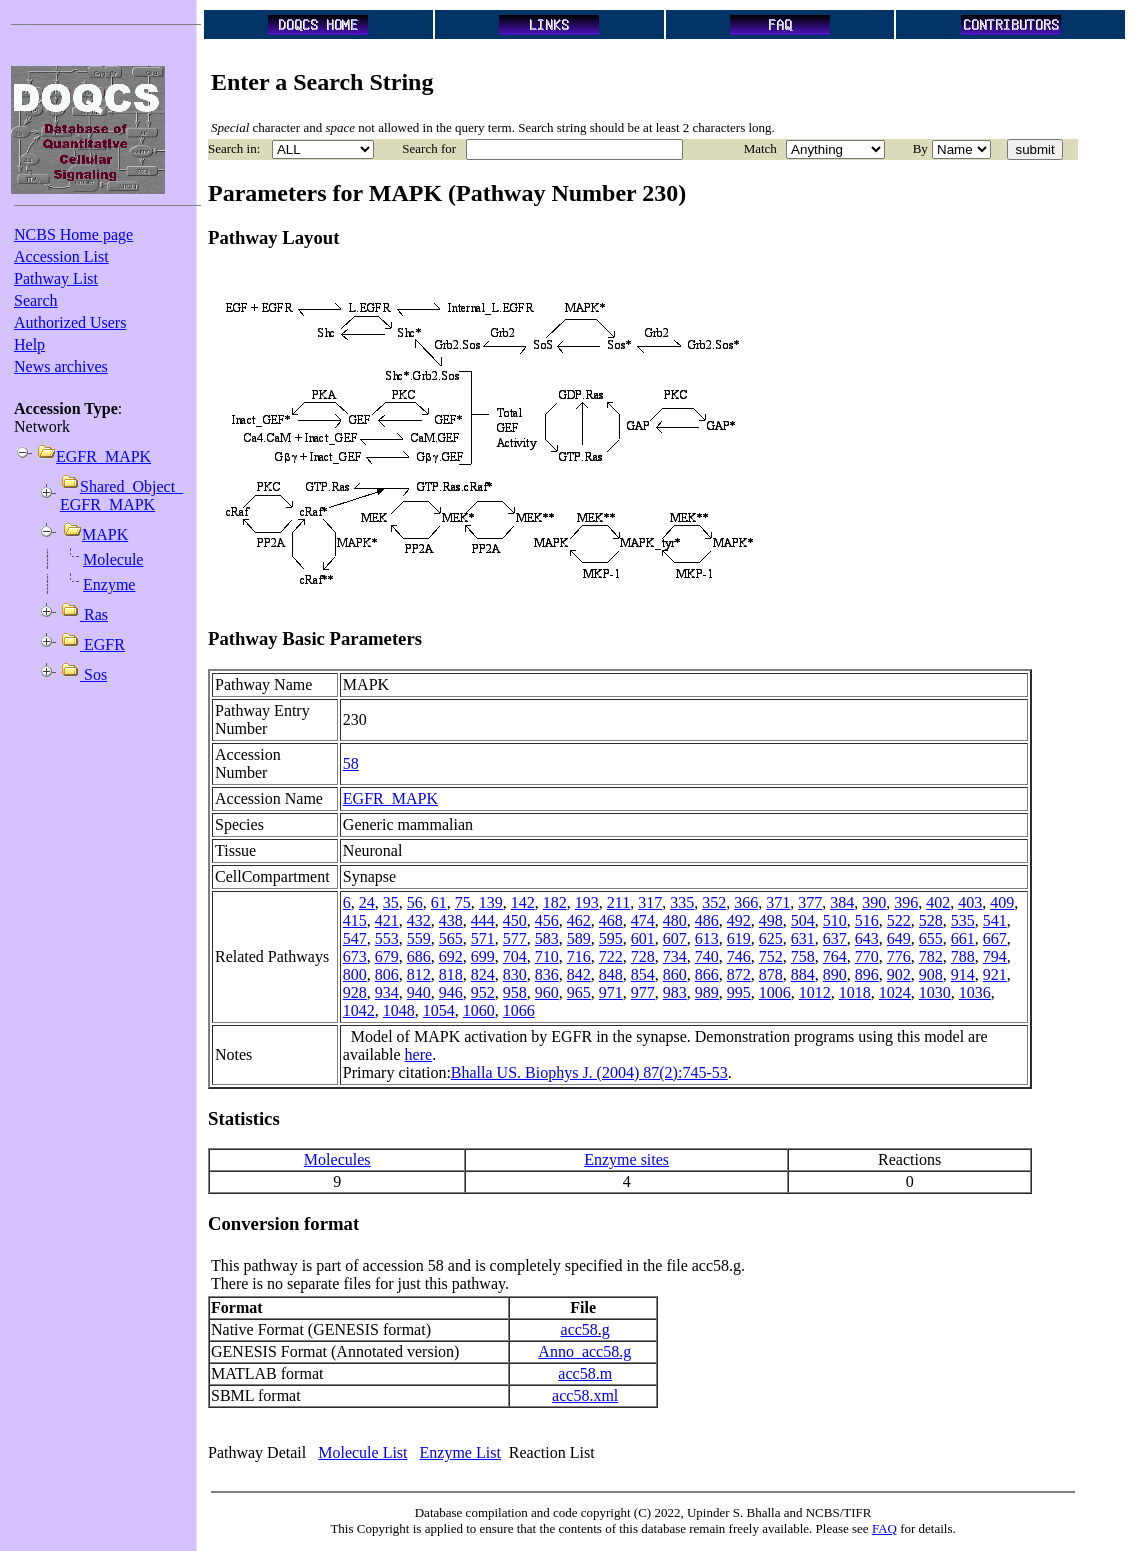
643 (867, 938)
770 (867, 956)
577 (515, 938)
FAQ (884, 1528)
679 (387, 956)
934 (387, 992)
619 (739, 938)
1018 (855, 992)
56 (415, 902)
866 (707, 974)
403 (970, 902)
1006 (775, 992)
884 (803, 974)
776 (899, 956)
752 (771, 956)
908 (931, 974)
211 (618, 902)
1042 (359, 1010)
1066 (519, 1010)
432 (419, 920)
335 (682, 902)
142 (523, 902)
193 (587, 902)
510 (835, 920)
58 (351, 763)
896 (867, 974)
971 (611, 992)
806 (387, 974)
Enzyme (109, 584)
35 (391, 902)
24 (367, 902)
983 (675, 992)
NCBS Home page (73, 234)
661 (963, 938)
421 (387, 920)
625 (771, 938)
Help (29, 344)
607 (675, 938)
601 (643, 938)
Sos (93, 674)
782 (931, 956)
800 (355, 974)
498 (771, 920)
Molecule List (362, 1452)
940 (419, 992)
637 (835, 938)
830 (515, 974)
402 (938, 902)
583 (547, 938)
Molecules (337, 1159)
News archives (61, 366)
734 (675, 956)
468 (611, 920)
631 (803, 938)
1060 (479, 1010)
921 (995, 974)
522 (899, 920)
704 (515, 956)
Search (36, 300)
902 (899, 974)
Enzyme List (460, 1452)
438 (451, 920)
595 (611, 938)
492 (739, 920)
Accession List (61, 256)
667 (995, 938)
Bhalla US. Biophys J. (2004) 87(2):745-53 (589, 1072)
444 (483, 920)
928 (355, 992)
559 (419, 938)
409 (1002, 902)
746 (739, 956)
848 (611, 974)
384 (842, 902)
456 (547, 920)
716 (579, 956)
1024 (895, 992)
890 (835, 974)
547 (355, 938)
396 (906, 902)
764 (835, 956)
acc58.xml (585, 1395)
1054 (439, 1010)
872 (739, 974)
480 (675, 920)
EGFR (102, 644)
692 (451, 956)
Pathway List (56, 278)
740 (707, 956)
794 (995, 956)
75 (463, 902)
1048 (399, 1010)
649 (899, 938)
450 (515, 920)
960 (547, 992)
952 (483, 992)
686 (419, 956)
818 (451, 974)
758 (803, 956)
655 (931, 938)
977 (643, 992)
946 (451, 992)
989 (707, 992)
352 (714, 902)
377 (810, 902)
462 (579, 920)
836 (547, 974)
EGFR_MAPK (390, 798)
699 (483, 956)
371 (778, 902)
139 (491, 902)
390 (874, 902)
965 (579, 992)
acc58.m (585, 1373)
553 (387, 938)
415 (355, 920)
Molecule (113, 559)
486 (707, 920)
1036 (975, 992)
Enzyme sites (626, 1159)
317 (650, 902)
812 (419, 974)
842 (579, 974)
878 (771, 974)
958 (515, 992)
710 (547, 956)
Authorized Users (70, 322)
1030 (935, 992)
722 (611, 956)
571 (483, 938)
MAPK (105, 534)
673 (355, 956)
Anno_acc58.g (584, 1351)
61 (439, 902)
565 (451, 938)
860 (675, 974)
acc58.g (585, 1329)
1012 (815, 992)
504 (803, 920)
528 (931, 920)
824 (483, 974)
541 (995, 920)
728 (643, 956)
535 (963, 920)
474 (643, 920)
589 (579, 938)
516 (867, 920)
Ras (94, 614)
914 (963, 974)
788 (963, 956)
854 (643, 974)
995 (739, 992)
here (419, 1054)
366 (746, 902)
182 (555, 902)
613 (707, 938)
